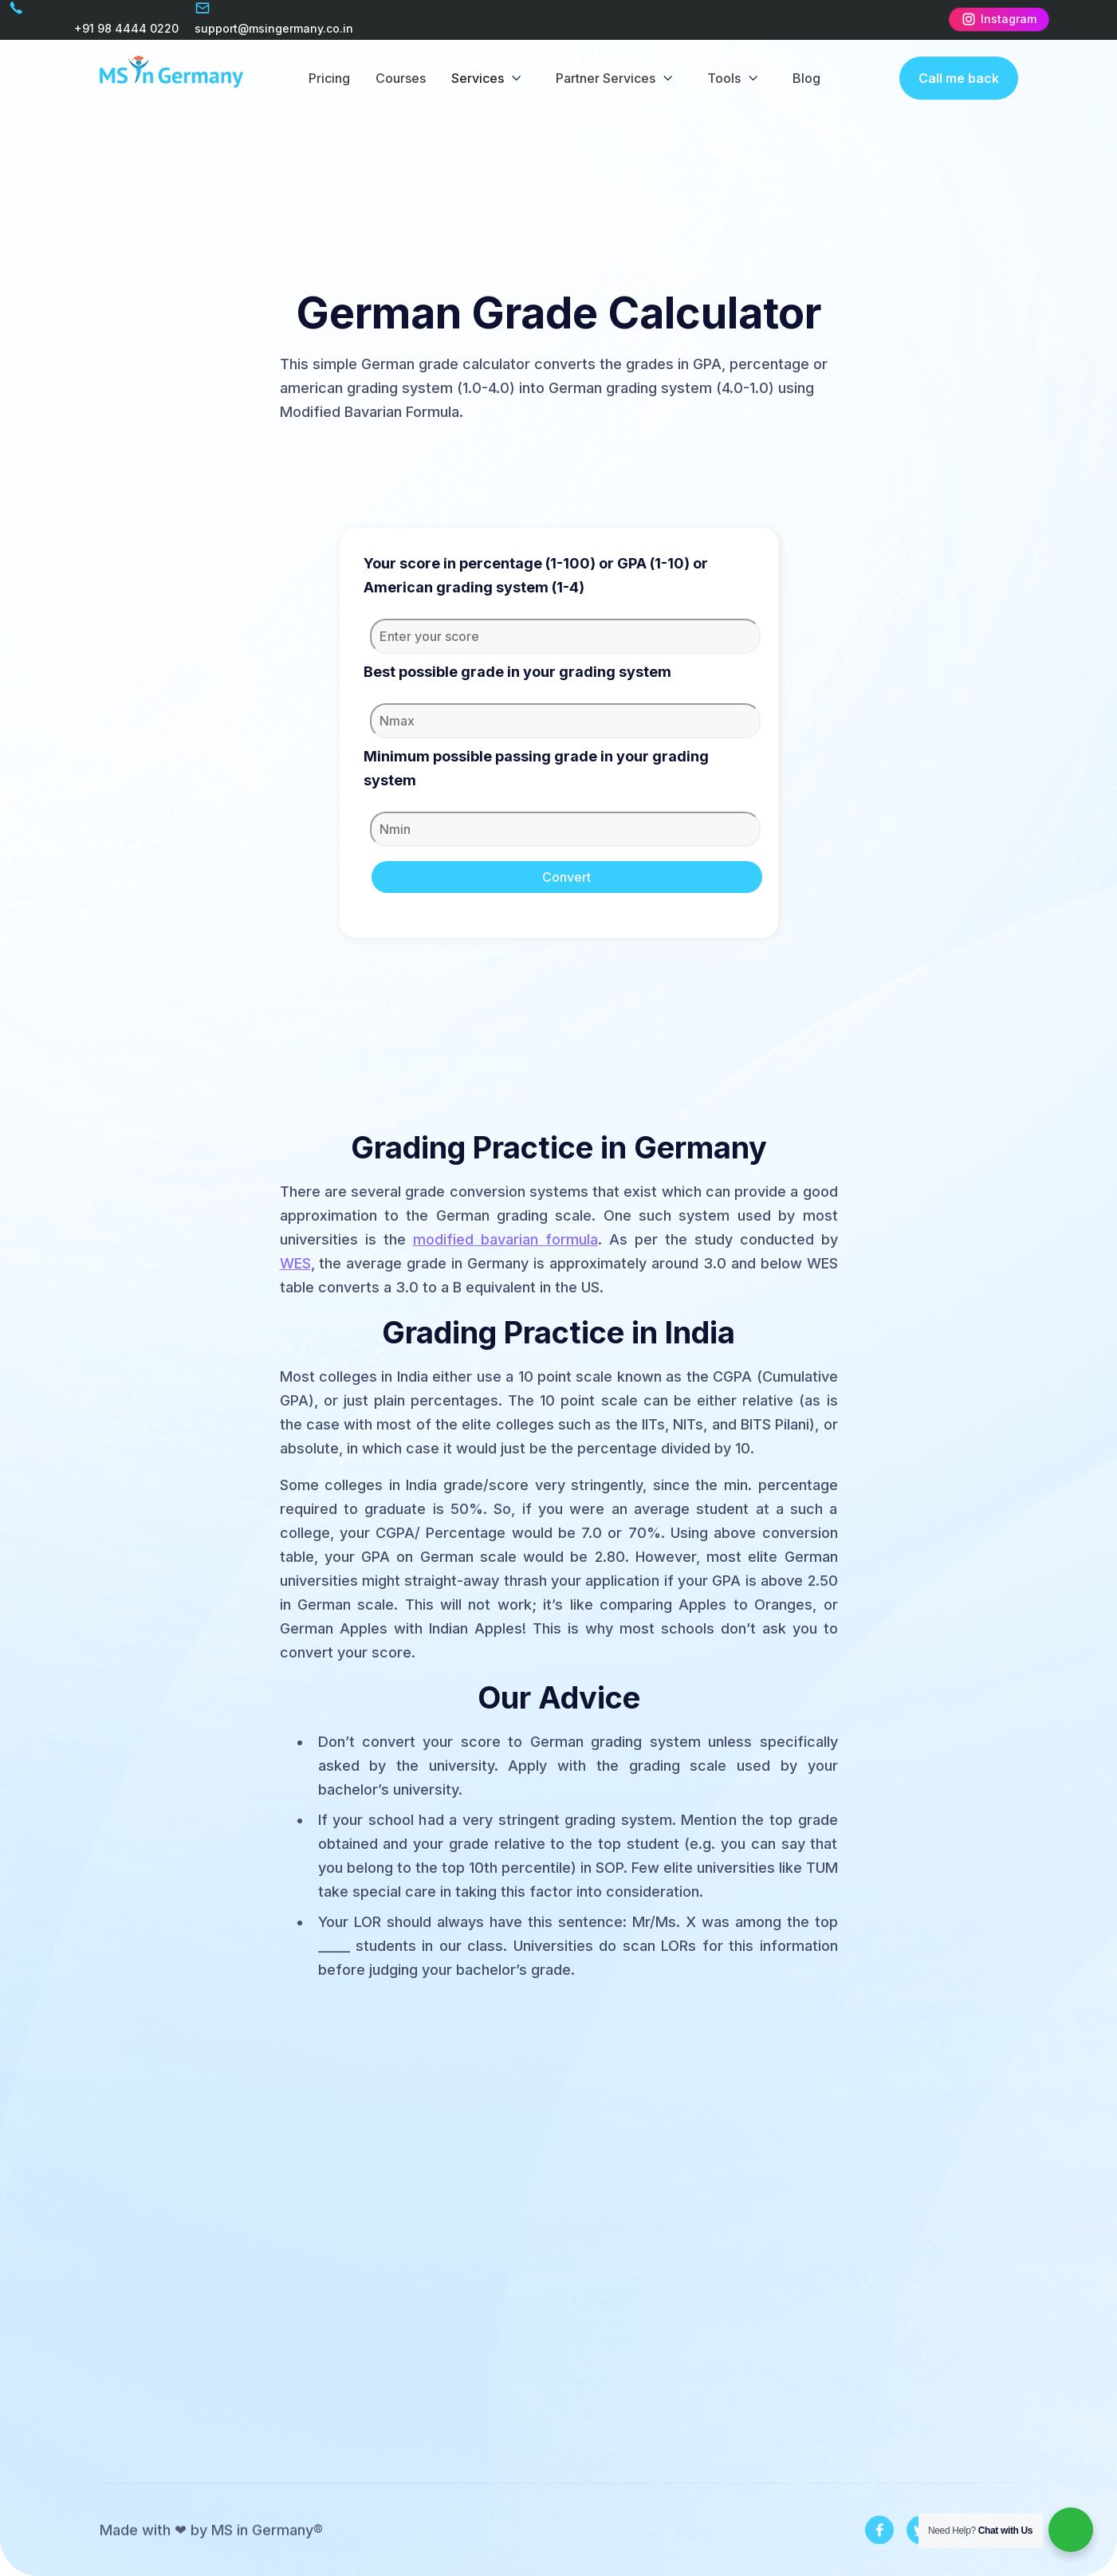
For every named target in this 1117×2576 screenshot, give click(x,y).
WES (295, 1263)
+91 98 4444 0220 (126, 28)
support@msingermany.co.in (274, 28)
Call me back (958, 78)
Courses (401, 78)
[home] (171, 78)
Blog (806, 78)
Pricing (329, 78)
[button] (490, 78)
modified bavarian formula (505, 1239)
